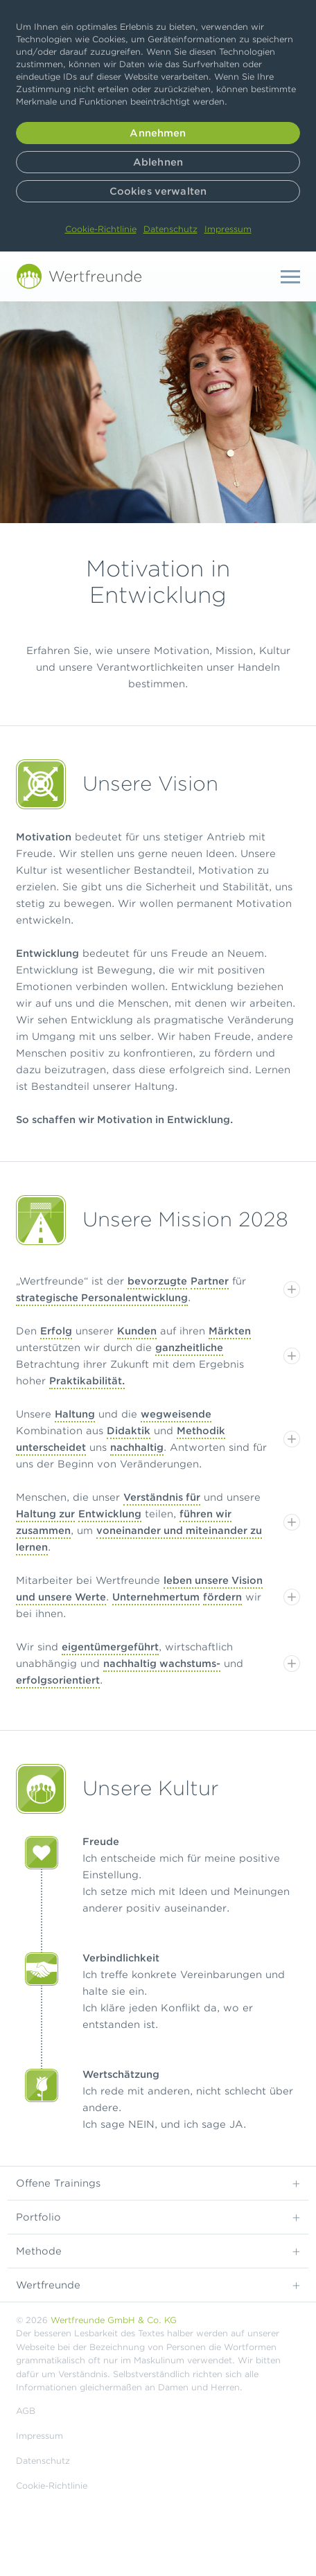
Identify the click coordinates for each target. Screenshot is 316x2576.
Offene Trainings (158, 2182)
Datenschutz (170, 229)
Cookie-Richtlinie (101, 229)
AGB (25, 2411)
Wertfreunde (158, 2284)
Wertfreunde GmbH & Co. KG (114, 2320)
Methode (158, 2250)
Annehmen (158, 133)
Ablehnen (158, 162)
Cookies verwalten (158, 191)
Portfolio (158, 2216)
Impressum (228, 229)
